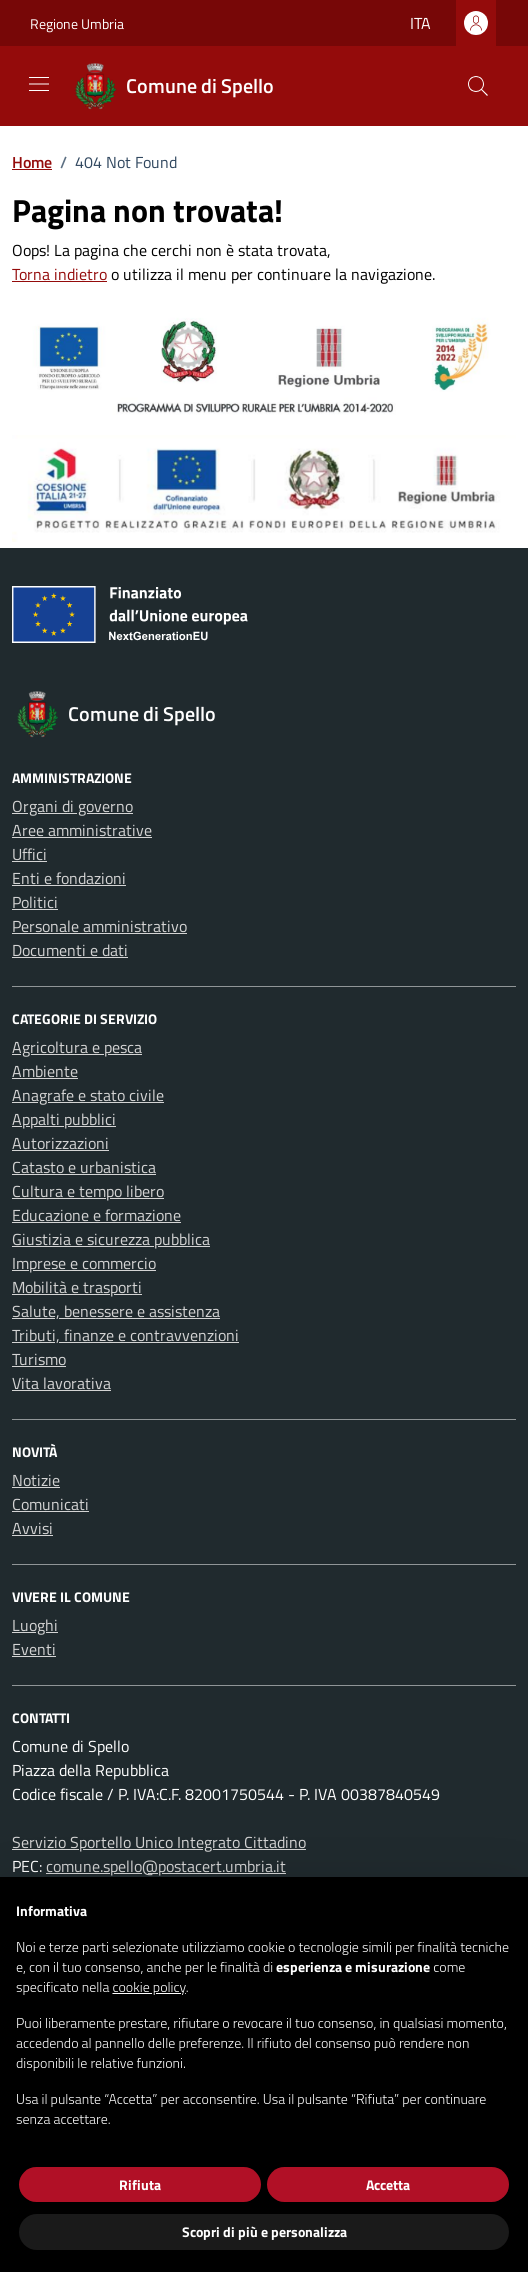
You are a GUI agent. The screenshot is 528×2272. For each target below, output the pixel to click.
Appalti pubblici (64, 1119)
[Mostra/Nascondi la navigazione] (39, 84)
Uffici (29, 854)
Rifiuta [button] (140, 2184)
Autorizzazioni (60, 1143)
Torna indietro (59, 274)
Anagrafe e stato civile (88, 1095)
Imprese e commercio (84, 1263)
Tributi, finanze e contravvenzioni (125, 1335)
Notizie (36, 1480)
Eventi (34, 1649)
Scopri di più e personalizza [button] (264, 2231)
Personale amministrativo (99, 926)
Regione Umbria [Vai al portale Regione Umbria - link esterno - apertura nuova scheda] (77, 23)
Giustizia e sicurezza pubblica (111, 1239)
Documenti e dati (70, 950)
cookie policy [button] (148, 1986)
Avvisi (32, 1528)
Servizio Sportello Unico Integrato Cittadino (159, 1842)
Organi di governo (72, 806)
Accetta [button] (388, 2184)
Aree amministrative (82, 830)
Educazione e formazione (96, 1215)
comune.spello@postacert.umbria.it (166, 1866)
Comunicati (50, 1504)
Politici (35, 902)
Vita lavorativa (61, 1383)
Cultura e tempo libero (88, 1191)
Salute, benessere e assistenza (116, 1311)
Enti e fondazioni (69, 878)
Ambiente (45, 1071)
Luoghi (35, 1625)
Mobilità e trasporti (77, 1287)
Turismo (39, 1359)
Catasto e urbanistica (84, 1167)
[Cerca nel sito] (478, 86)
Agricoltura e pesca (77, 1047)
